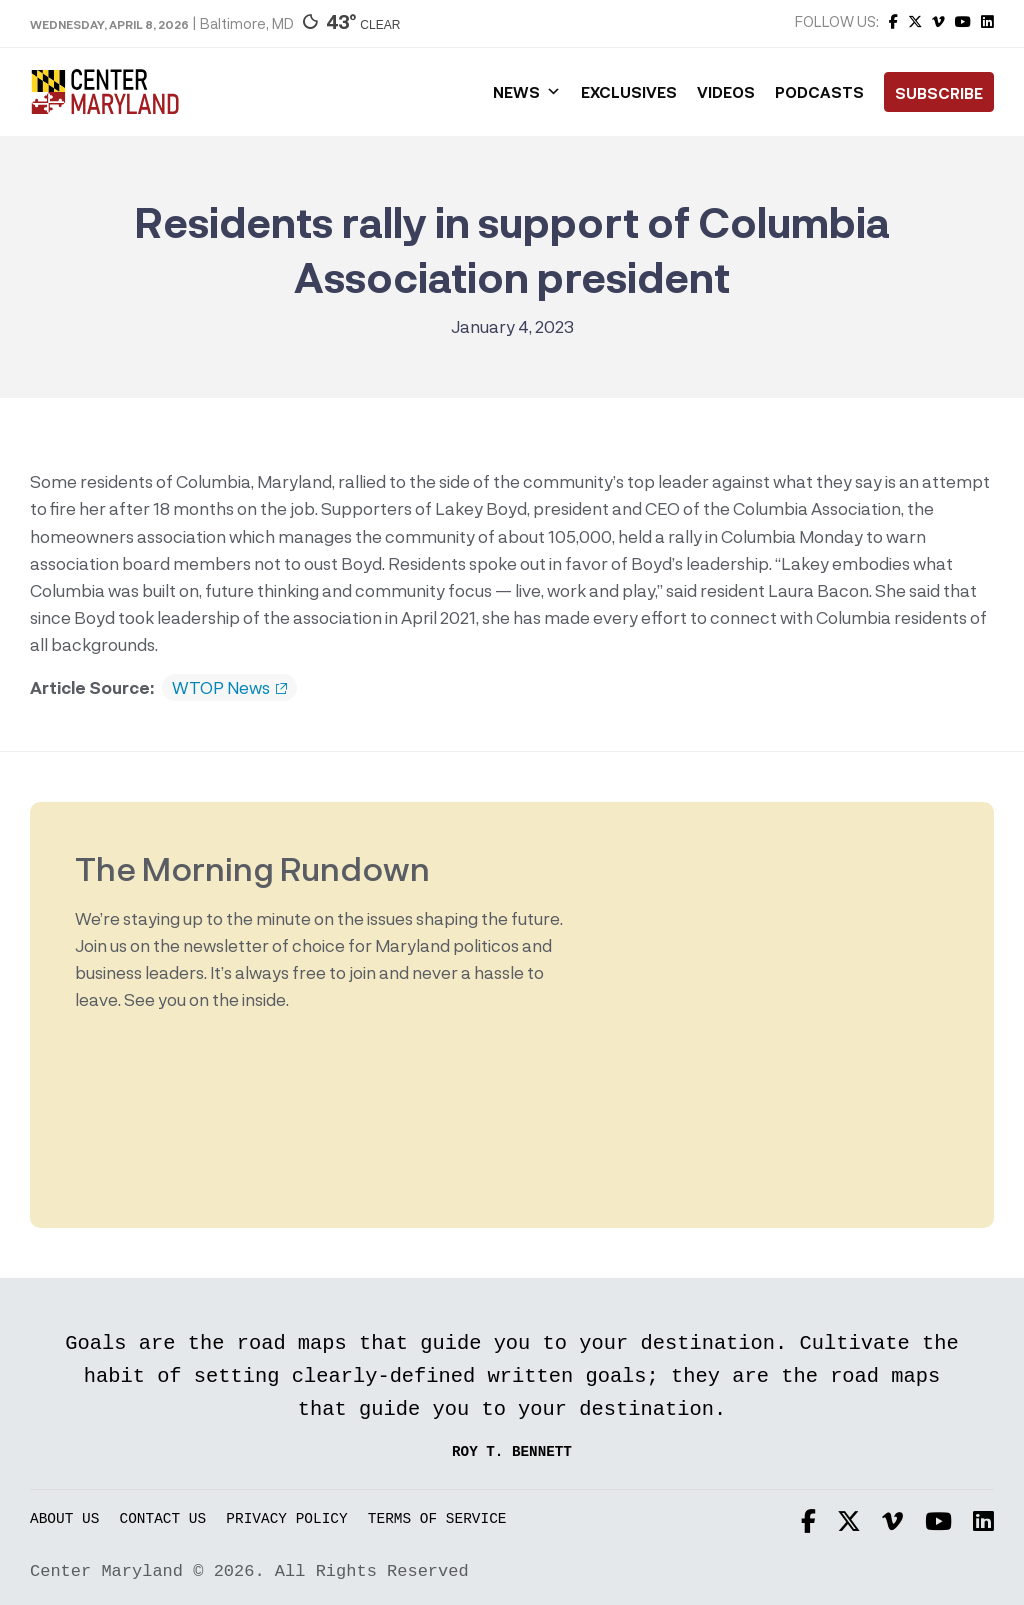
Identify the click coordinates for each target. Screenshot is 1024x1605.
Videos (726, 92)
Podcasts (819, 92)
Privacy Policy (286, 1519)
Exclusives (629, 92)
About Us (64, 1519)
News (527, 92)
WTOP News (229, 688)
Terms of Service (437, 1519)
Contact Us (163, 1519)
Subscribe (939, 93)
